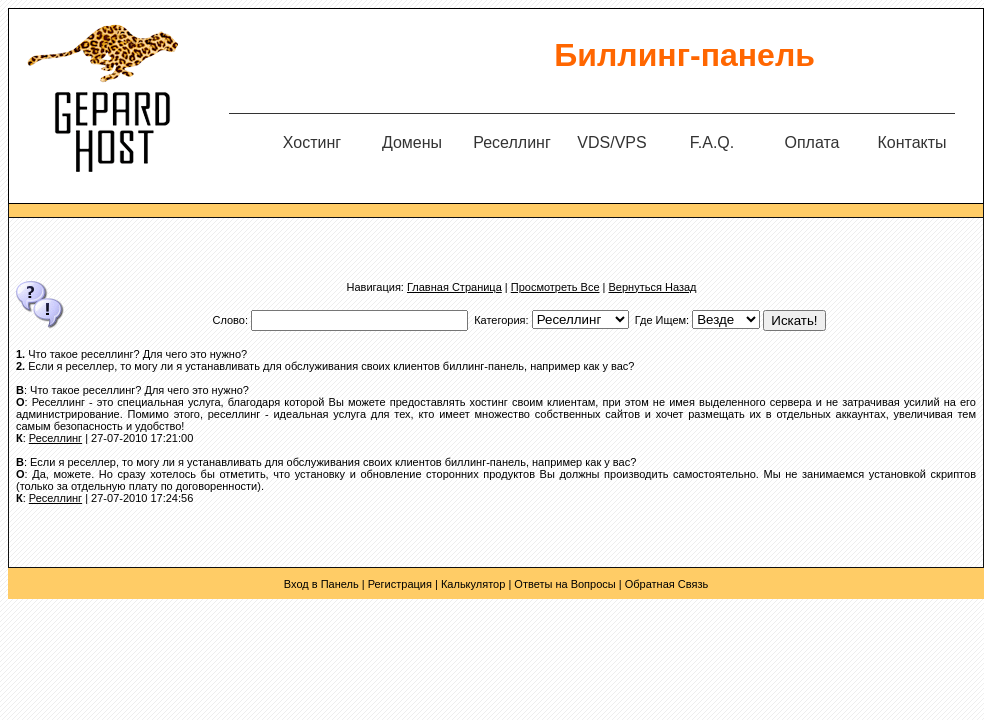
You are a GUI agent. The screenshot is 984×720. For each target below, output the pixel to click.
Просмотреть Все (555, 287)
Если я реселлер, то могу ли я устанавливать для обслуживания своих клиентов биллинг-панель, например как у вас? (331, 366)
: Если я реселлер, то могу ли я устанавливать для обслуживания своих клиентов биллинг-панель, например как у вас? (326, 462)
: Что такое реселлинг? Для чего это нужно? (132, 390)
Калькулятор (473, 584)
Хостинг (312, 142)
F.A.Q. (712, 142)
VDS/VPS (611, 142)
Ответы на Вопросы (564, 584)
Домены (412, 142)
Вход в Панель (321, 584)
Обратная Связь (667, 584)
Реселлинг (512, 142)
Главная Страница (454, 287)
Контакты (911, 142)
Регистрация (400, 584)
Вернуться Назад (653, 287)
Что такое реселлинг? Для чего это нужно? (137, 354)
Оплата (811, 142)
